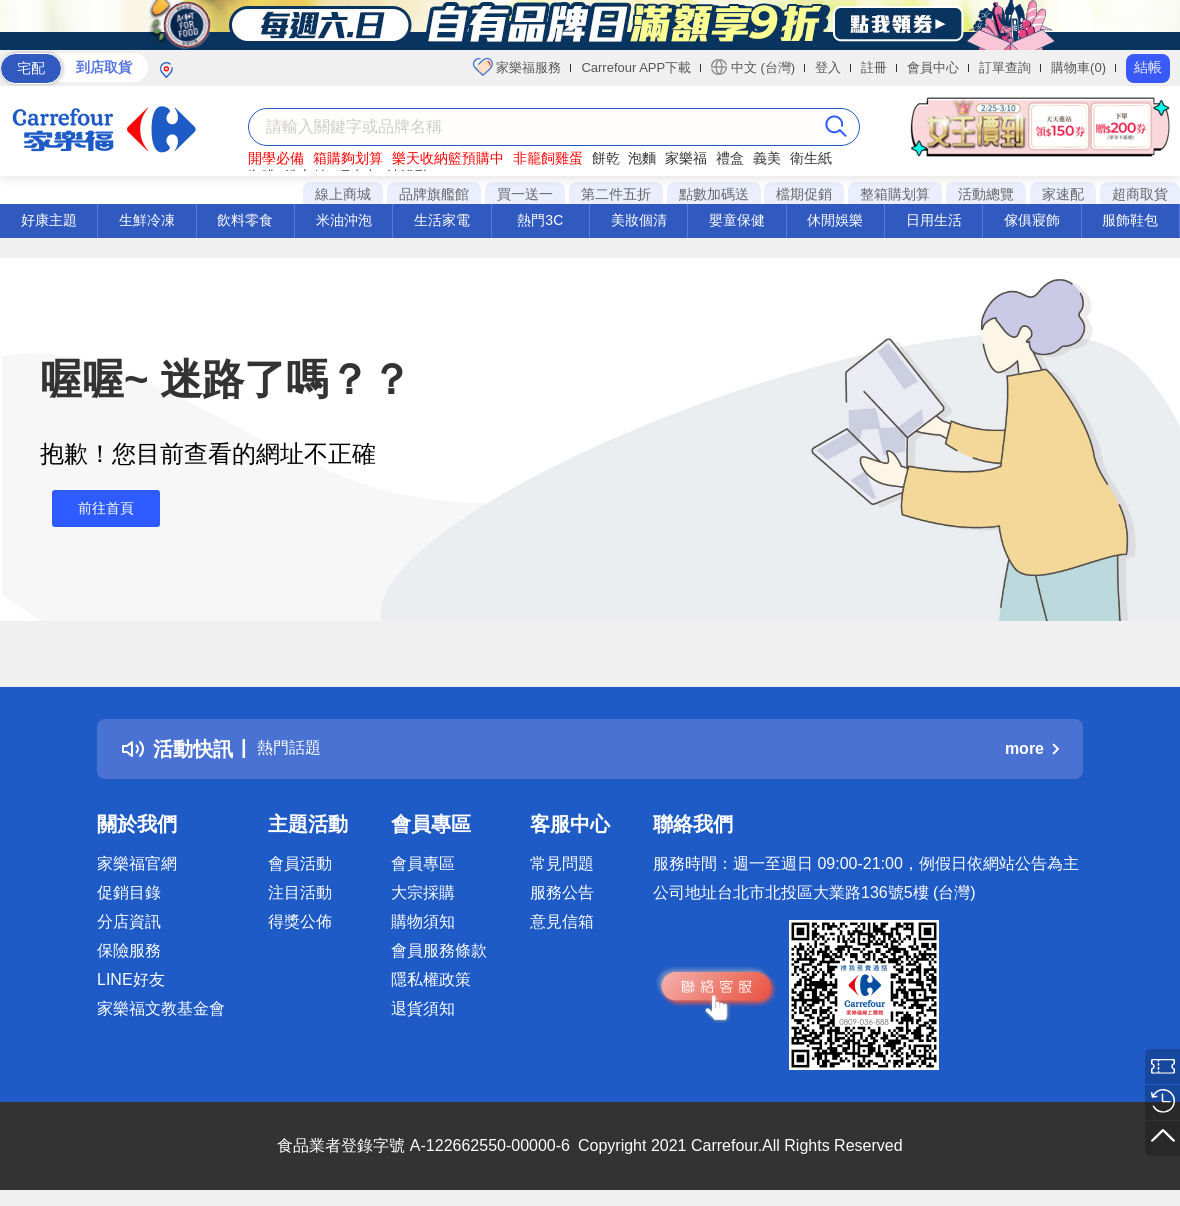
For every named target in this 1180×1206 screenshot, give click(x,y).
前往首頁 (94, 508)
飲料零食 (245, 220)
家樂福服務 (517, 67)
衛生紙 (811, 158)
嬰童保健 (737, 220)
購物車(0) (1078, 67)
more (1032, 748)
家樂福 (686, 158)
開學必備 (276, 158)
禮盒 (730, 158)
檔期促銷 (804, 194)
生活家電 (442, 220)
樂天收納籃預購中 (448, 158)
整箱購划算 (895, 194)
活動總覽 (986, 194)
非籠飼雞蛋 (548, 158)
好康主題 (49, 220)
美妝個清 (639, 220)
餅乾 (606, 158)
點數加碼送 (714, 194)
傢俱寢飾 (1032, 220)
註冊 (874, 67)
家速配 (1063, 194)
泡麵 (642, 158)
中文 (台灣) (753, 67)
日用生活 (934, 220)
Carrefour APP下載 (636, 67)
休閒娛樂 (835, 220)
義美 (767, 158)
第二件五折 (616, 194)
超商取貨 (1140, 194)
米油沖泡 (344, 220)
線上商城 (343, 194)
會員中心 (933, 67)
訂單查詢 (1005, 67)
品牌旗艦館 (434, 194)
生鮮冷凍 (147, 220)
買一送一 (525, 194)
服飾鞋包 (1130, 220)
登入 (828, 67)
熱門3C (540, 220)
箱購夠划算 (348, 158)
